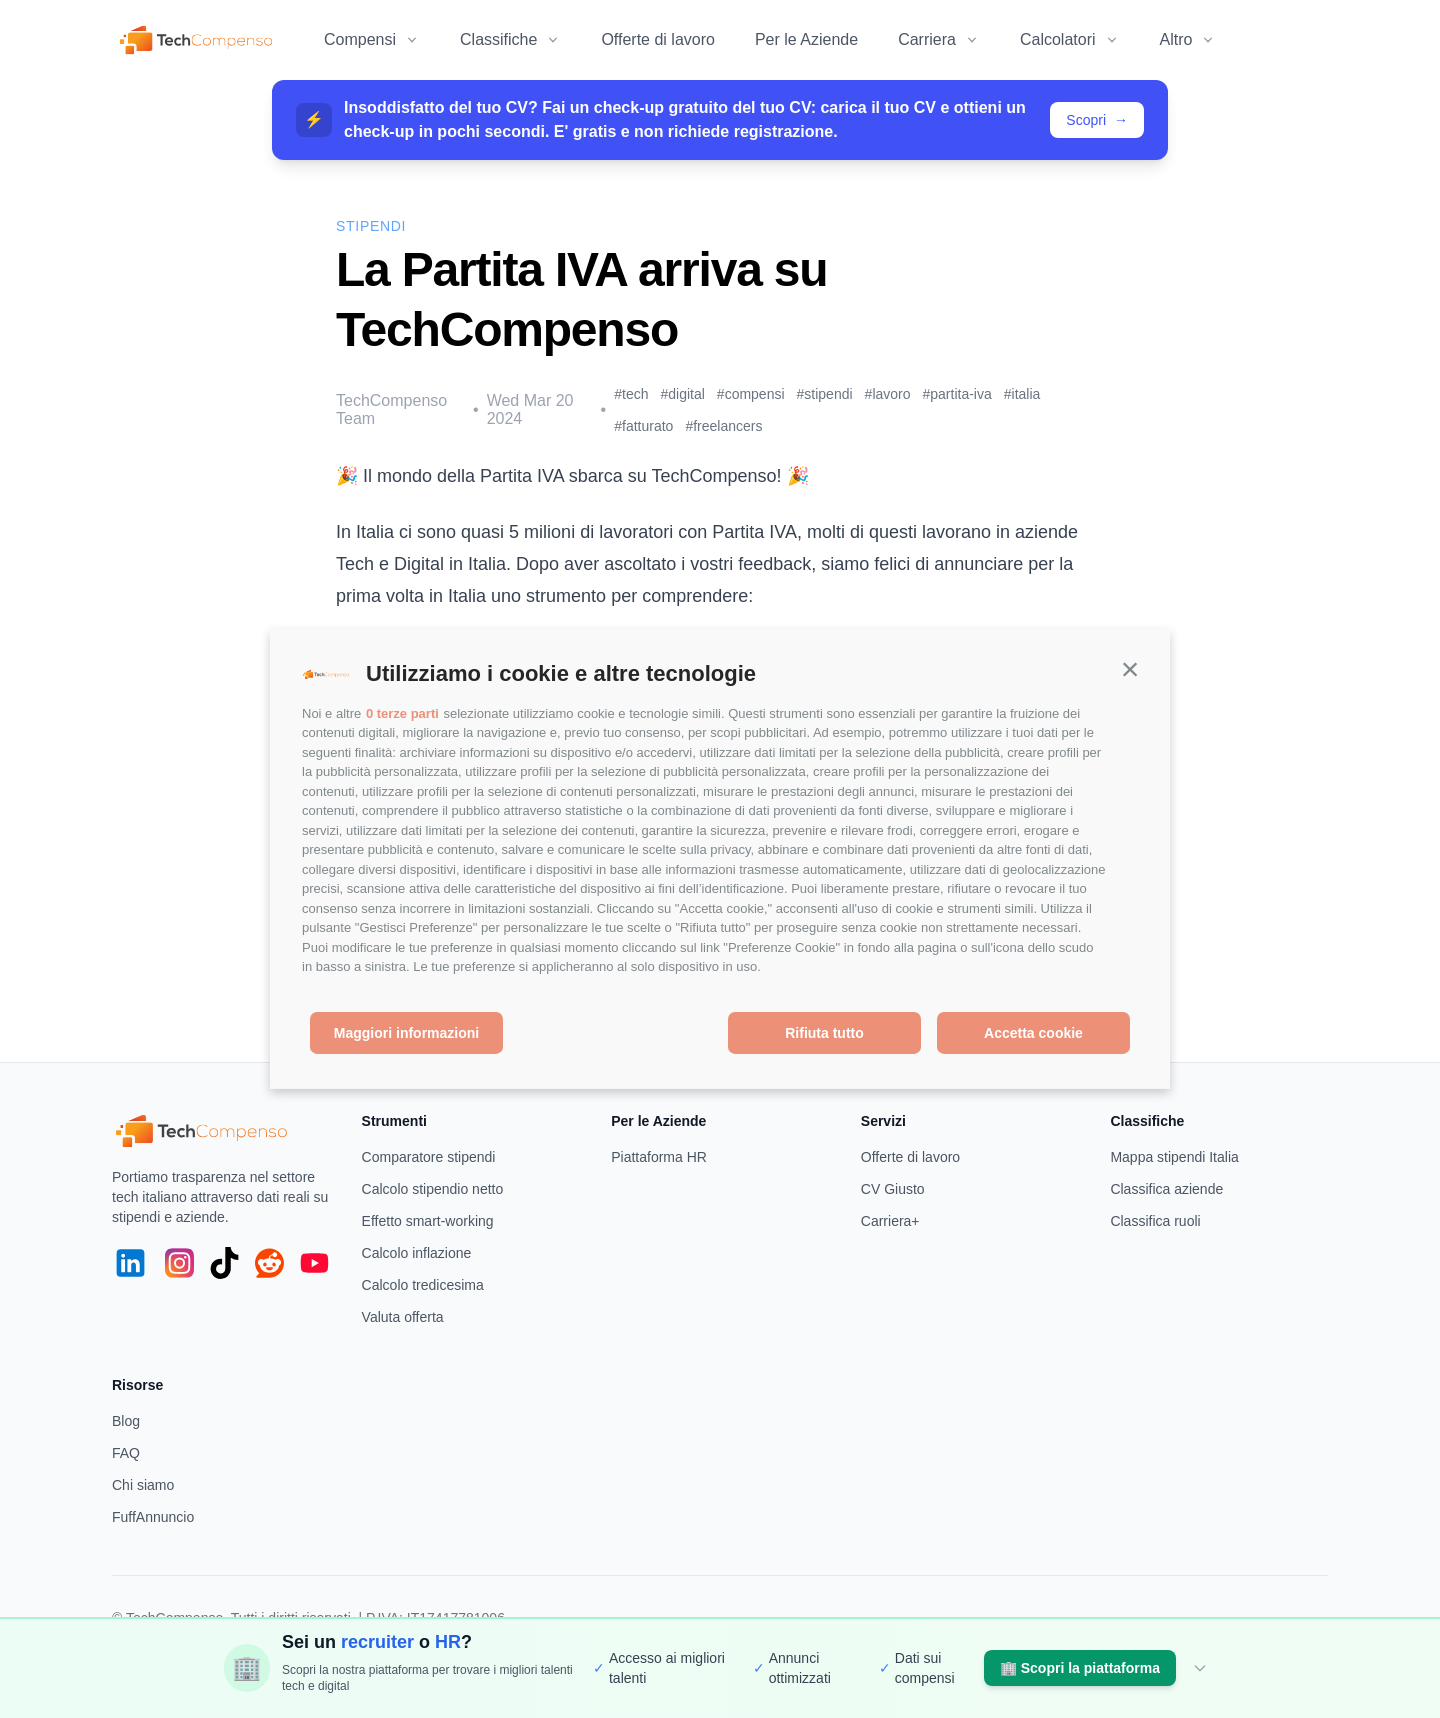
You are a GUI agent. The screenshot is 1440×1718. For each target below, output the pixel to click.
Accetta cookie (1033, 1033)
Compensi (372, 39)
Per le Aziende (806, 39)
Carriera (939, 39)
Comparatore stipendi (429, 1157)
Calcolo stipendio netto (433, 1189)
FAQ (126, 1453)
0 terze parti (402, 713)
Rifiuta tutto (824, 1033)
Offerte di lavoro (658, 39)
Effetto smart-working (428, 1221)
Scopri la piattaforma (1080, 1668)
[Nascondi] (1200, 1668)
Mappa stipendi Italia (1174, 1157)
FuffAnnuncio (153, 1517)
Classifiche (510, 39)
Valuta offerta (403, 1317)
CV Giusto (893, 1189)
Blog (126, 1421)
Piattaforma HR (659, 1157)
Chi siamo (143, 1485)
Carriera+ (890, 1221)
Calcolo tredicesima (423, 1285)
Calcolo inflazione (417, 1253)
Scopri (1097, 120)
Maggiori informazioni (406, 1033)
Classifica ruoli (1155, 1221)
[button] (1130, 669)
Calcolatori (1070, 39)
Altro (1188, 39)
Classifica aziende (1166, 1189)
